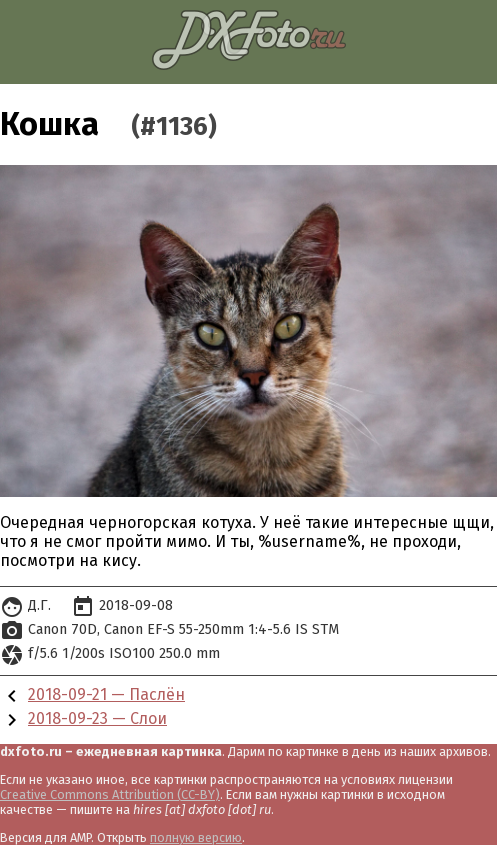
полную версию (196, 837)
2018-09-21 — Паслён (106, 694)
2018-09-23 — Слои (97, 718)
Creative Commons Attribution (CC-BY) (110, 794)
